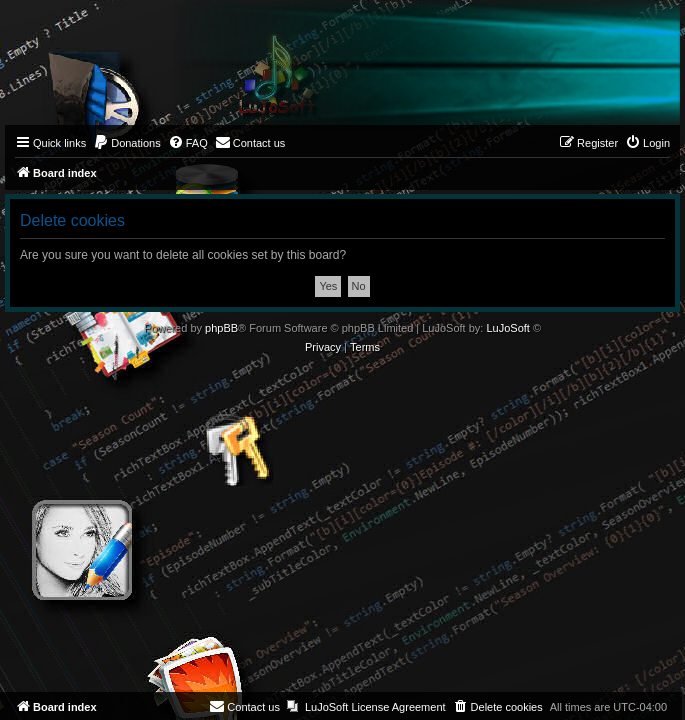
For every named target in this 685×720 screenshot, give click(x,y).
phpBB (221, 328)
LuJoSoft (507, 328)
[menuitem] (127, 143)
